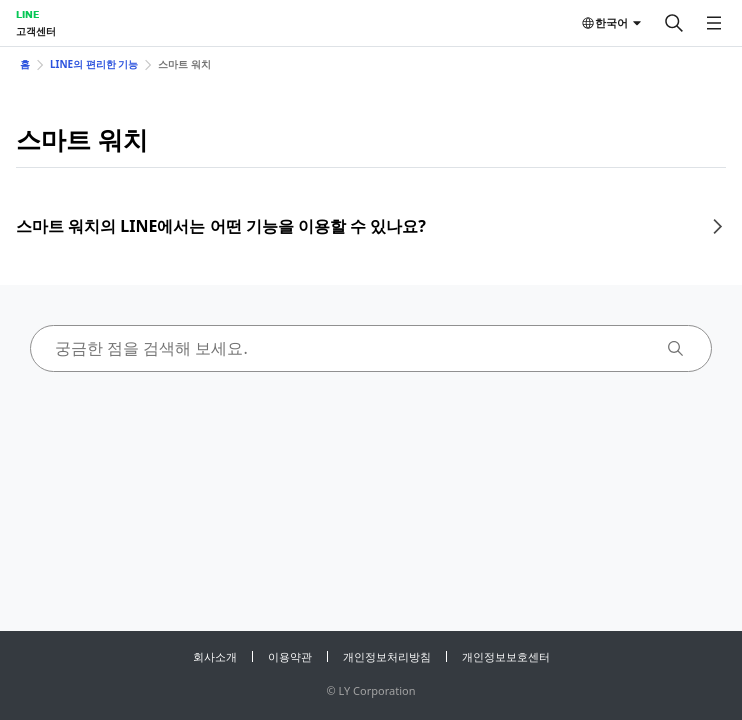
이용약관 (290, 656)
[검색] (674, 23)
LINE (27, 14)
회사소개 (215, 656)
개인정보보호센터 (506, 656)
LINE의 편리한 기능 (94, 64)
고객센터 (36, 31)
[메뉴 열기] (714, 23)
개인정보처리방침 (387, 656)
